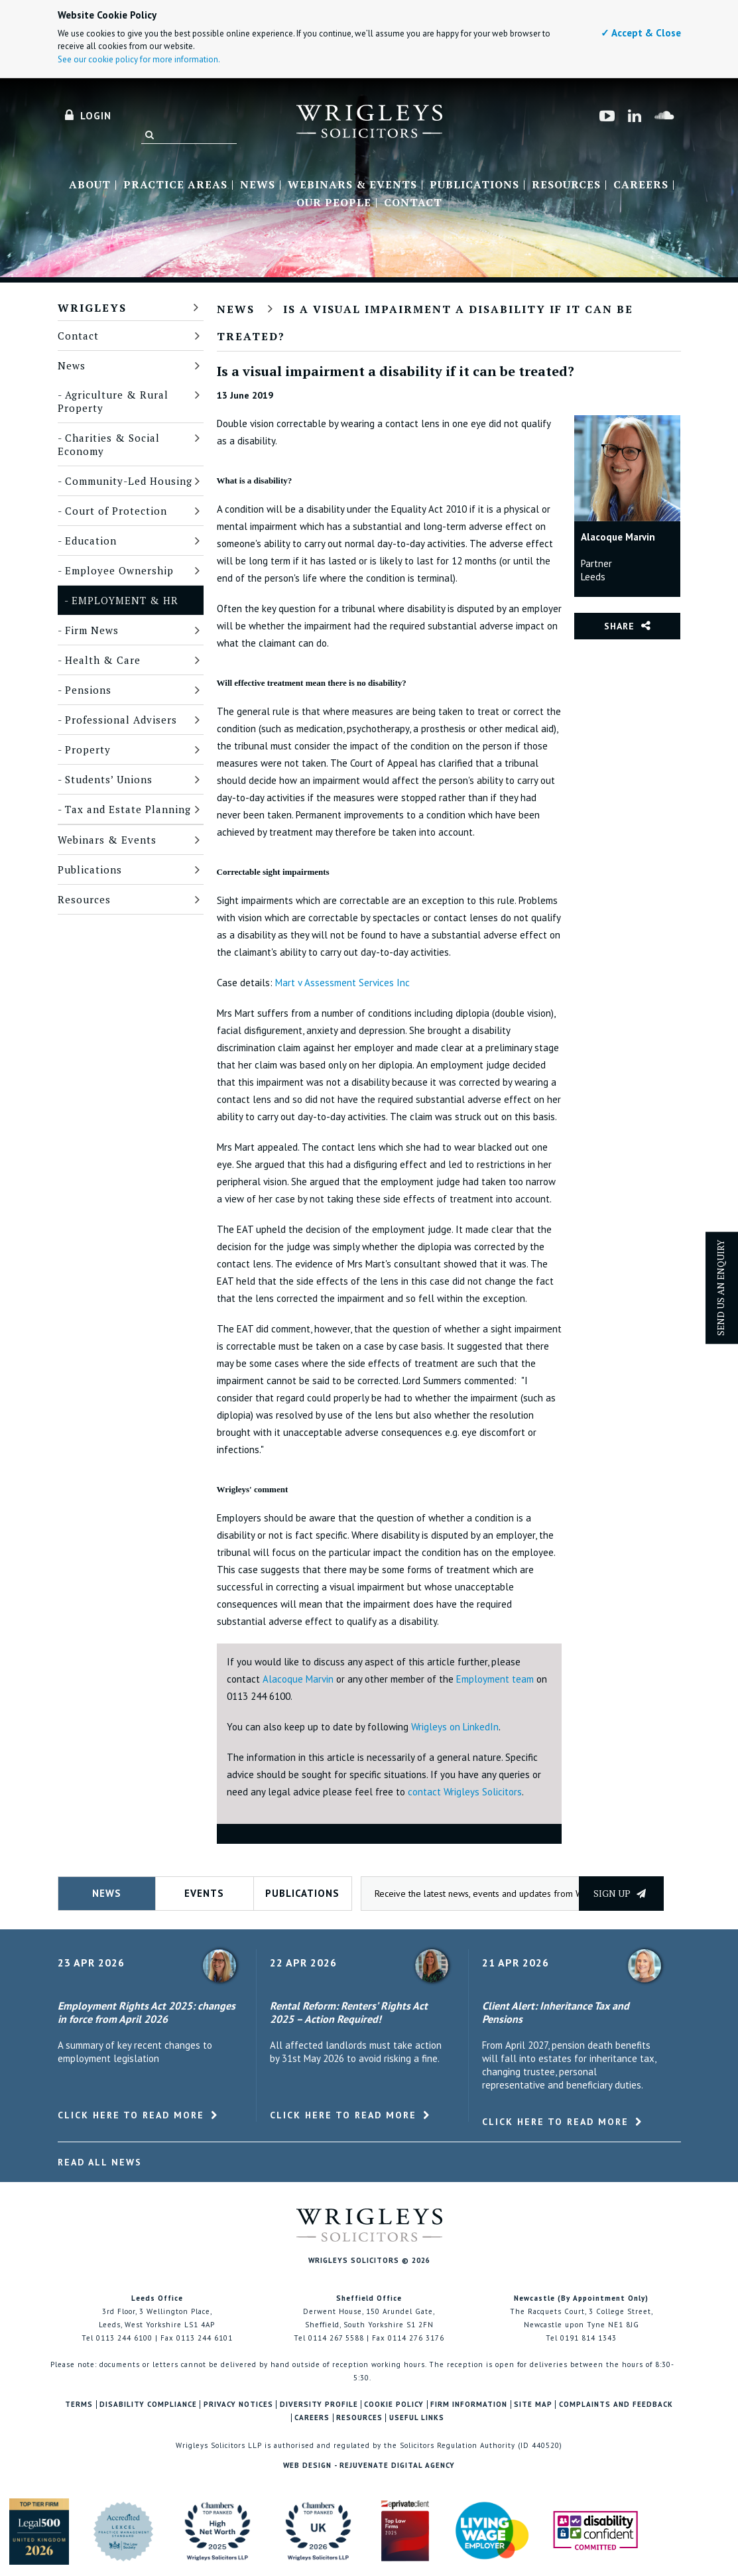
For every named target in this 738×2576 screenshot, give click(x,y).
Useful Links (416, 2418)
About (90, 185)
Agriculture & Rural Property (113, 401)
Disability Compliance (148, 2404)
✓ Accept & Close (641, 33)
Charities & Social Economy (109, 444)
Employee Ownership (119, 570)
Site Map (533, 2404)
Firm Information (468, 2404)
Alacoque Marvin (298, 1679)
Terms (79, 2404)
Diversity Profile (319, 2404)
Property (88, 749)
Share (619, 626)
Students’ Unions (109, 779)
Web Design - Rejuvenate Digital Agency (369, 2465)
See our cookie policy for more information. (139, 59)
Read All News (100, 2162)
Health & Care (103, 660)
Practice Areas (175, 185)
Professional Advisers (121, 719)
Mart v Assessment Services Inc (342, 982)
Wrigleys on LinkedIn (455, 1726)
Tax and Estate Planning (128, 809)
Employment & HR (125, 600)
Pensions (88, 689)
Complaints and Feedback (616, 2404)
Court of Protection (116, 510)
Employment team (496, 1679)
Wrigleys (92, 307)
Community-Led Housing (128, 480)
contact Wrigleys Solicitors (465, 1791)
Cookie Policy (394, 2404)
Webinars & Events (352, 185)
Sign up (619, 1893)
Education (91, 540)
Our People (333, 203)
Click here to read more (131, 2115)
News (257, 185)
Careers (640, 185)
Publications (474, 185)
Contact (413, 203)
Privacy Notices (238, 2404)
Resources (566, 185)
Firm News (92, 630)
